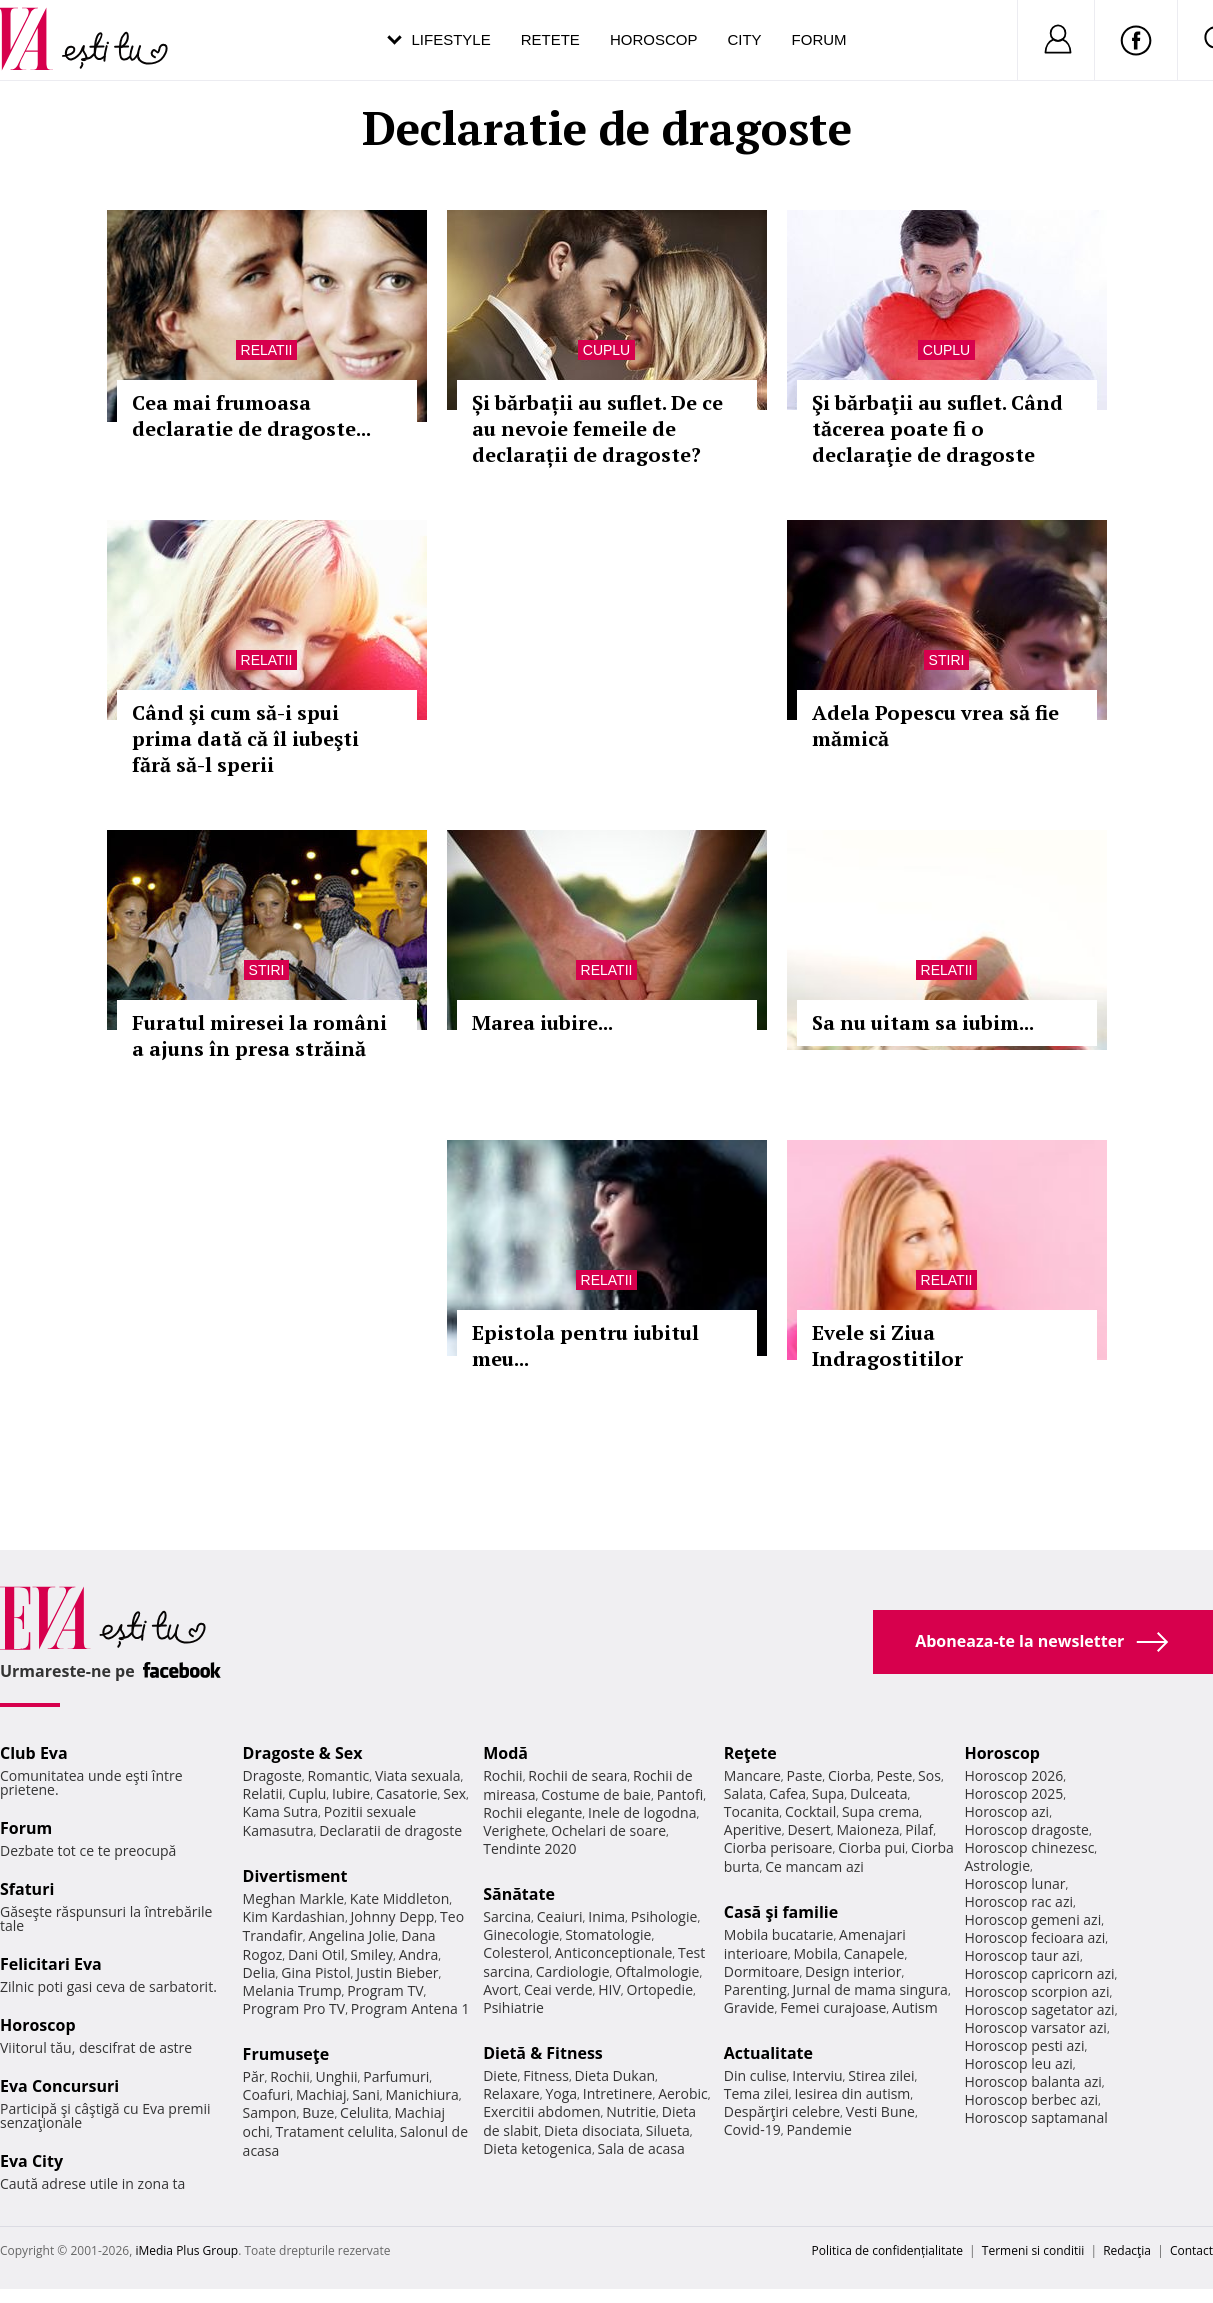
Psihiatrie (513, 2007)
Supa (828, 1793)
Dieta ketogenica (537, 2148)
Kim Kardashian (294, 1916)
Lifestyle (451, 39)
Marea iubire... (542, 1022)
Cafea (787, 1793)
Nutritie (631, 2111)
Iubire (351, 1793)
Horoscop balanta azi (1032, 2081)
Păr (254, 2076)
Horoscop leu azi (1018, 2063)
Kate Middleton (400, 1898)
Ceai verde (558, 1989)
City (744, 39)
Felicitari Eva (51, 1964)
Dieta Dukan (615, 2075)
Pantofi (680, 1794)
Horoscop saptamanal (1035, 2117)
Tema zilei (756, 2093)
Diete (500, 2075)
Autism (915, 2007)
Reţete (750, 1753)
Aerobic (683, 2093)
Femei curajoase (833, 2007)
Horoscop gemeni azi (1032, 1919)
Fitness (546, 2075)
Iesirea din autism (853, 2093)
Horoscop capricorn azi (1039, 1973)
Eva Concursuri (59, 2086)
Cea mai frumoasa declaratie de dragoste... (251, 415)
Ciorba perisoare (778, 1847)
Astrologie (997, 1865)
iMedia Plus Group (186, 2250)
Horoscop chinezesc (1029, 1847)
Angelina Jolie (351, 1935)
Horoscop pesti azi (1024, 2045)
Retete (550, 39)
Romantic (339, 1775)
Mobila (816, 1953)
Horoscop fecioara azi (1034, 1937)
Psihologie (664, 1916)
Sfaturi (27, 1889)
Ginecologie (521, 1934)
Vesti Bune (880, 2111)
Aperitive (753, 1829)
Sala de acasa (641, 2148)
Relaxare (511, 2093)
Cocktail (810, 1811)
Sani (366, 2094)
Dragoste (272, 1775)
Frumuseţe (286, 2054)
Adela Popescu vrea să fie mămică (935, 725)
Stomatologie (608, 1934)
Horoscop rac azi (1018, 1901)
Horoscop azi (1006, 1811)
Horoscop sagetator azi (1039, 2009)
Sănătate (519, 1894)
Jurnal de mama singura (870, 1989)
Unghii (336, 2076)
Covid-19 (752, 2129)
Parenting (755, 1989)
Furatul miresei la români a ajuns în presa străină (259, 1035)
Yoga (561, 2093)
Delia (259, 1972)
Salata (744, 1793)
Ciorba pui (871, 1847)
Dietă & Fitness (543, 2053)
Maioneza (867, 1829)
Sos (929, 1775)
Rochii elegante (532, 1812)
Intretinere (618, 2093)
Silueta (668, 2130)
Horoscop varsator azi (1035, 2027)
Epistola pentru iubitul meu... (585, 1345)
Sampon (270, 2112)
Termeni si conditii (1033, 2250)
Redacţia (1127, 2250)
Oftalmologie (657, 1971)
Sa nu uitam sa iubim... (923, 1022)
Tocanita (752, 1811)
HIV (609, 1989)
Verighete (514, 1830)
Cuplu (606, 350)
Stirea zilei (881, 2075)
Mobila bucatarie (779, 1934)
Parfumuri (396, 2076)
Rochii (289, 2076)
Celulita (364, 2112)
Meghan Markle (294, 1898)
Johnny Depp (393, 1916)
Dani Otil (316, 1954)
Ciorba (849, 1775)
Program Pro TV (294, 2008)
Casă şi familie (781, 1912)
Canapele (874, 1953)
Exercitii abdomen (541, 2111)
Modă (505, 1753)
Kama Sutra (280, 1811)
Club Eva (34, 1753)
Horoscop (654, 39)
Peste (895, 1775)
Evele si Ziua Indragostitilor (887, 1345)
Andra (419, 1954)
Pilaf (919, 1829)
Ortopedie (660, 1989)
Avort (500, 1989)
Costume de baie (596, 1794)
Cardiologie (573, 1971)
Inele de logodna (642, 1812)
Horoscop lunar (1014, 1883)
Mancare (752, 1775)
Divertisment (295, 1876)
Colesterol (516, 1952)
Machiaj (321, 2094)
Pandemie (819, 2129)
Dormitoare (762, 1971)
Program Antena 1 (410, 2008)
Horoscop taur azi (1021, 1955)
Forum (819, 39)
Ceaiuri (560, 1916)
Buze (318, 2112)
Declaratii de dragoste (390, 1830)
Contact (1191, 2250)
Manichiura (421, 2094)
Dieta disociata (592, 2130)
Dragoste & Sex (303, 1753)
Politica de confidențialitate (887, 2250)
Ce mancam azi (814, 1866)
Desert (808, 1829)
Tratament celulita (335, 2131)
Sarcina (507, 1916)
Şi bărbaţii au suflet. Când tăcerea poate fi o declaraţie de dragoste (937, 428)
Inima (606, 1916)
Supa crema (880, 1811)
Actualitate (768, 2053)
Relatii (267, 350)
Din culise (755, 2075)
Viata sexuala (418, 1775)
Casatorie (407, 1793)
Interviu (817, 2075)
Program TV (385, 1990)
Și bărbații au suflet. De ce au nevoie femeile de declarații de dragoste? (597, 428)
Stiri (947, 660)
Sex (454, 1793)
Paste (805, 1775)
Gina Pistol (315, 1972)
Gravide (749, 2007)
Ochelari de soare (608, 1830)
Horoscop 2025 (1013, 1793)
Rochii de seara (577, 1775)
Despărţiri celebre (782, 2111)
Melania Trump (292, 1990)
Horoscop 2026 (1013, 1775)
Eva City (31, 2161)
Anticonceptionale (614, 1952)
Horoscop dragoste (1026, 1829)
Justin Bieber (397, 1972)
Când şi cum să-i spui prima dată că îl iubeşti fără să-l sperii (245, 738)
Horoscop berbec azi (1031, 2099)
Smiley (371, 1954)
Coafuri (267, 2094)
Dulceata (878, 1793)
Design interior (853, 1971)
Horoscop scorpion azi (1036, 1991)
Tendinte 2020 (529, 1848)
